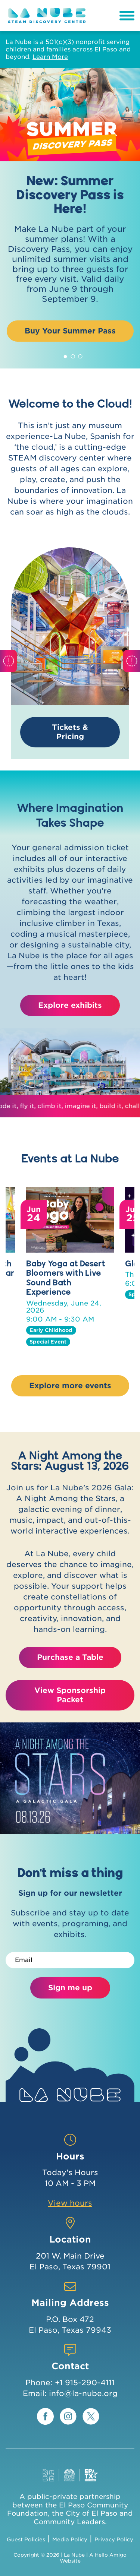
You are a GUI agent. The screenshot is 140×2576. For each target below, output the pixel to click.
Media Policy (69, 2539)
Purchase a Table (70, 1657)
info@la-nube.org (83, 2393)
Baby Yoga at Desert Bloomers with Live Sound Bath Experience (65, 1277)
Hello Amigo (111, 2555)
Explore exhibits (70, 1005)
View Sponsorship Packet (70, 1695)
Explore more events (70, 1385)
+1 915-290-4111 (85, 2382)
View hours (70, 2203)
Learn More (50, 56)
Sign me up (70, 1987)
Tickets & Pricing (70, 732)
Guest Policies (26, 2539)
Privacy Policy (113, 2539)
